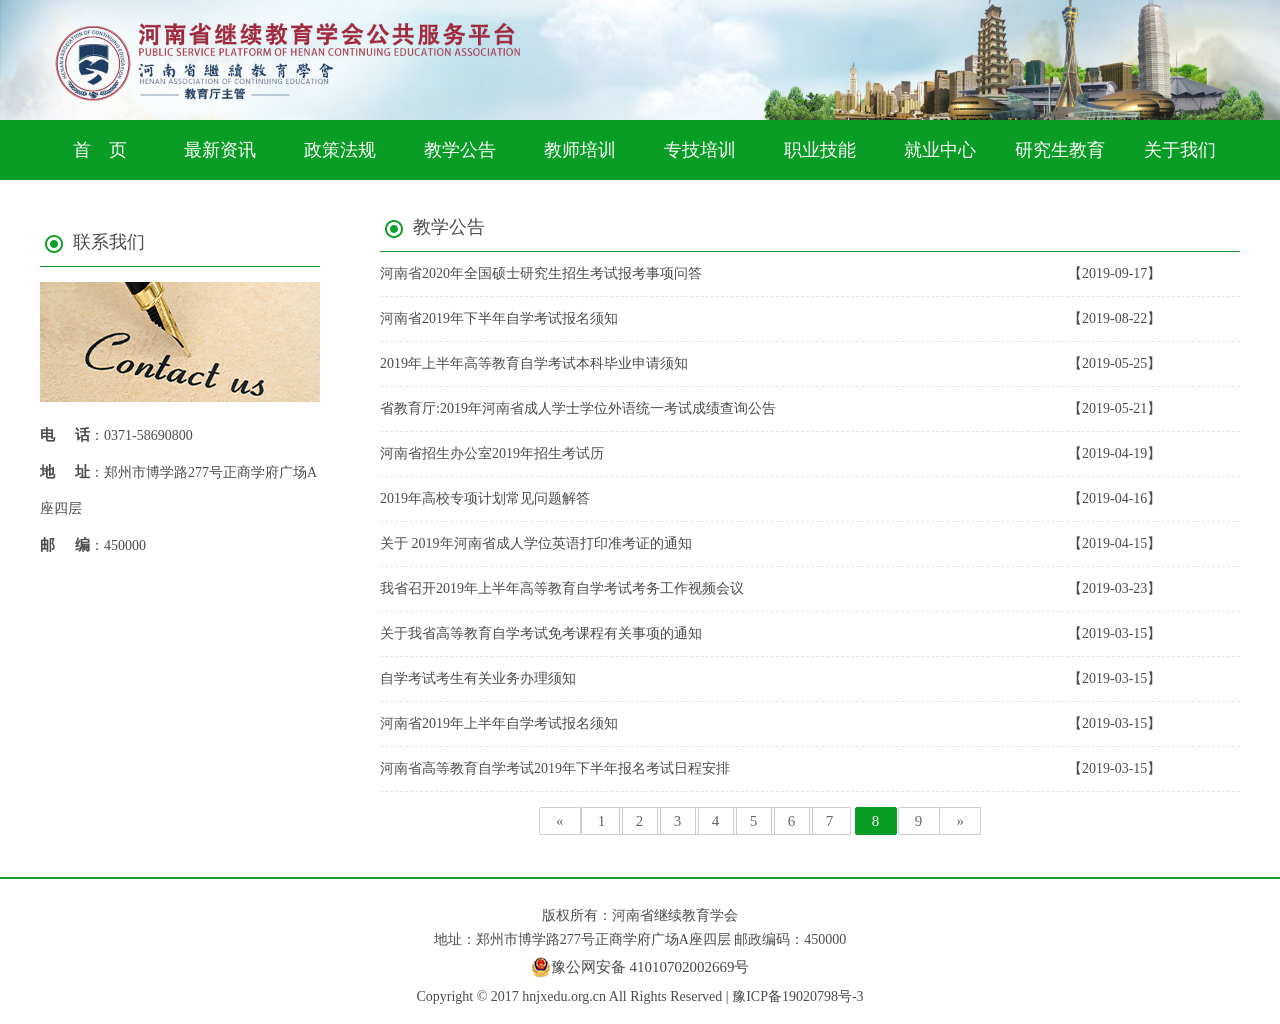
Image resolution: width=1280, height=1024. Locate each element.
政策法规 (340, 150)
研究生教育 (1060, 150)
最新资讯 (220, 150)
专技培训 (700, 150)
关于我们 (1180, 150)
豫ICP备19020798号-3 (797, 996)
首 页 (100, 150)
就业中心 (940, 150)
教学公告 (460, 150)
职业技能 (820, 150)
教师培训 (580, 150)
